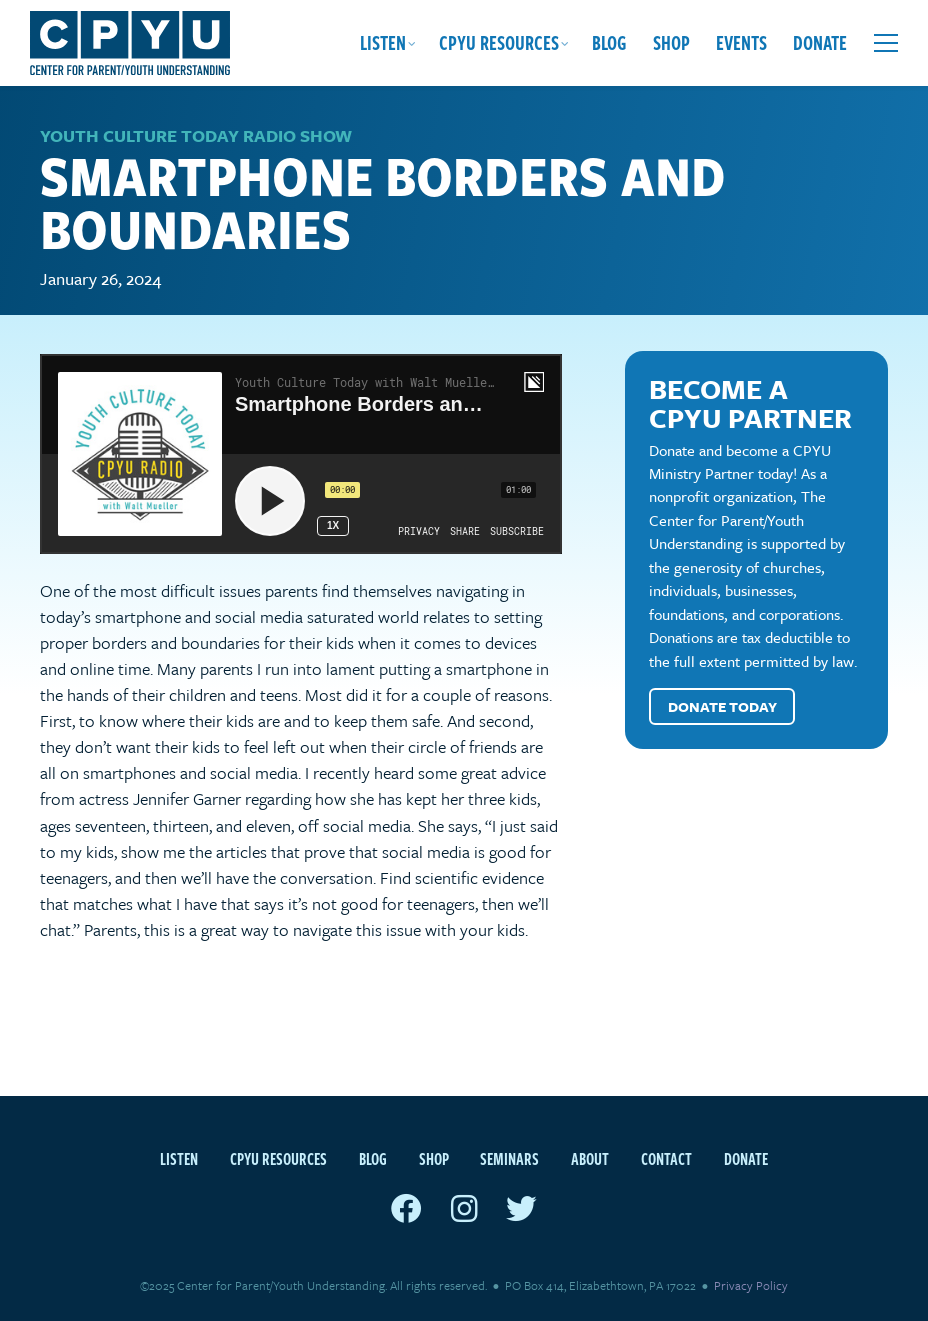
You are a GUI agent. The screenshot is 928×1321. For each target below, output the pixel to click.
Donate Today (722, 706)
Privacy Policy (751, 1285)
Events (741, 42)
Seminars (509, 1159)
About (590, 1159)
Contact (666, 1159)
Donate (820, 42)
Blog (609, 42)
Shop (671, 42)
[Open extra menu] (886, 43)
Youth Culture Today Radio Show (196, 135)
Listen (383, 42)
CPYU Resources (499, 42)
